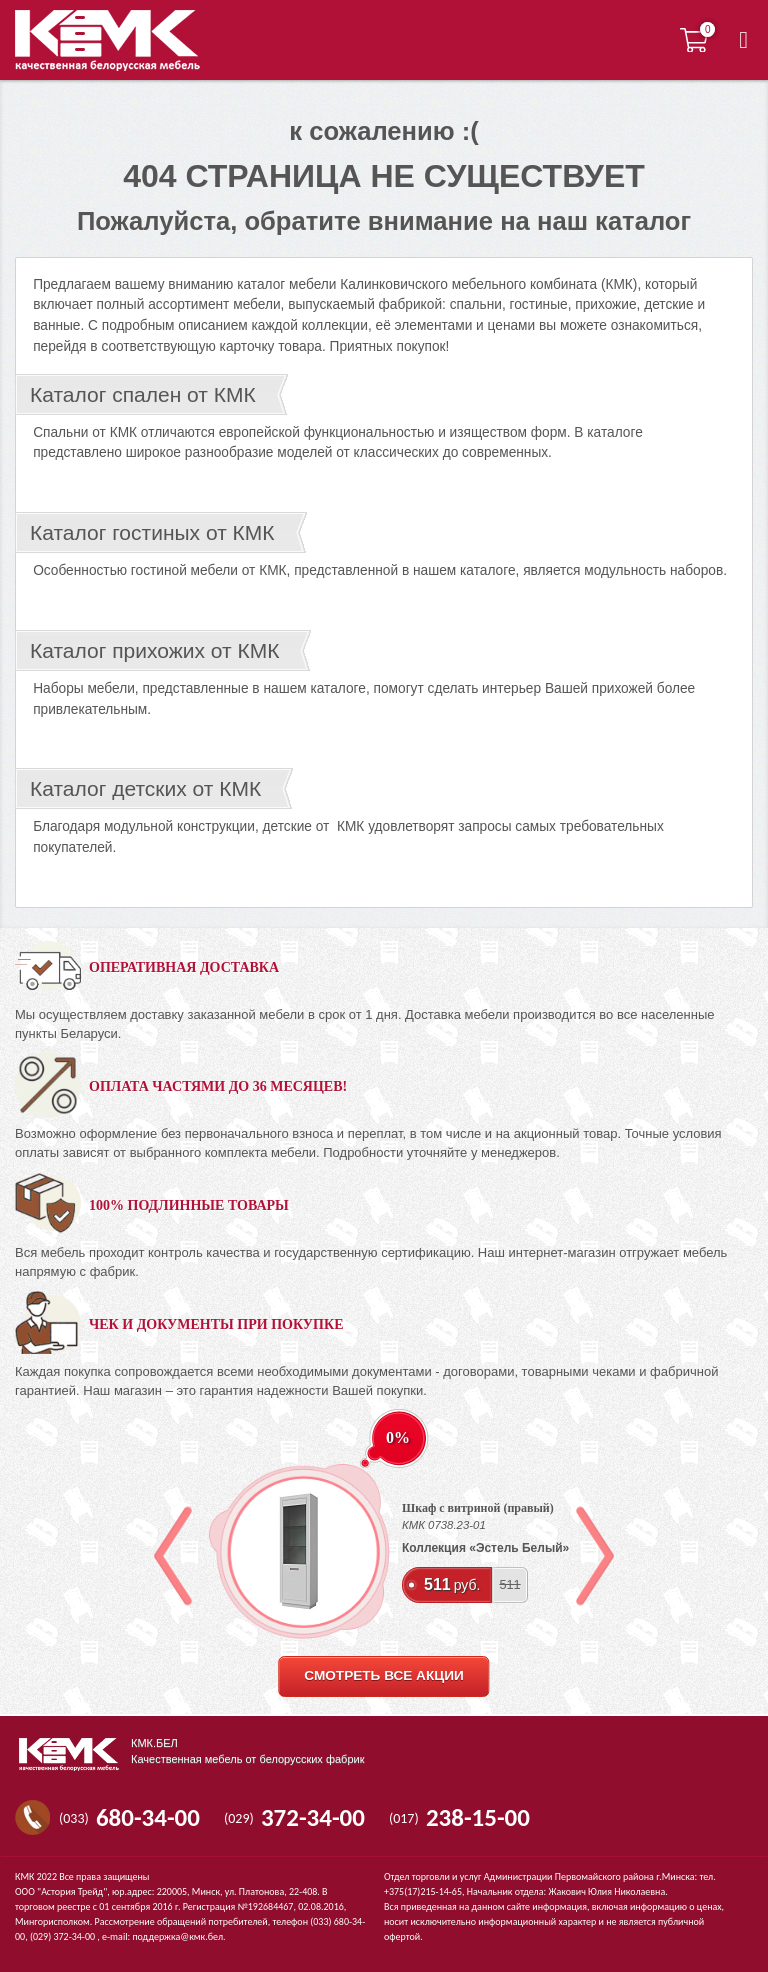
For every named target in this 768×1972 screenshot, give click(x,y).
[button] (743, 40)
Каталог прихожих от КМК (154, 650)
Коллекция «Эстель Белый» (485, 1548)
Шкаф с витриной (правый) (478, 1508)
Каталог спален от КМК (143, 394)
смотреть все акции (383, 1675)
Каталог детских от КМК (145, 788)
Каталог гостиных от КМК (152, 532)
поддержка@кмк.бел (177, 1936)
